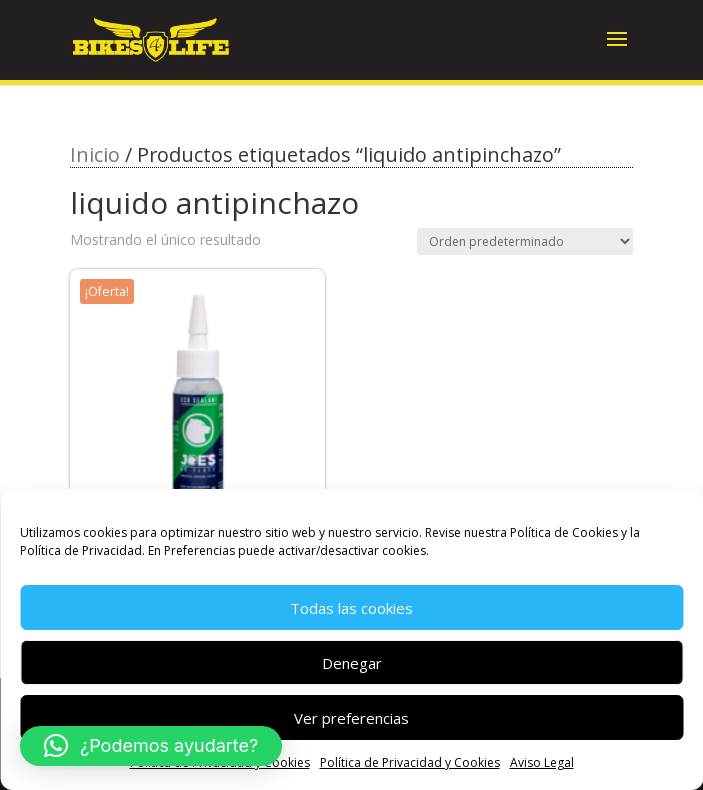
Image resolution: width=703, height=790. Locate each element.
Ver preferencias (351, 718)
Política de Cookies (564, 532)
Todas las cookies (351, 608)
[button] (151, 746)
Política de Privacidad (81, 550)
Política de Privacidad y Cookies (410, 762)
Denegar (352, 663)
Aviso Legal (542, 762)
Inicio (95, 154)
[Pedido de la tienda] (525, 241)
